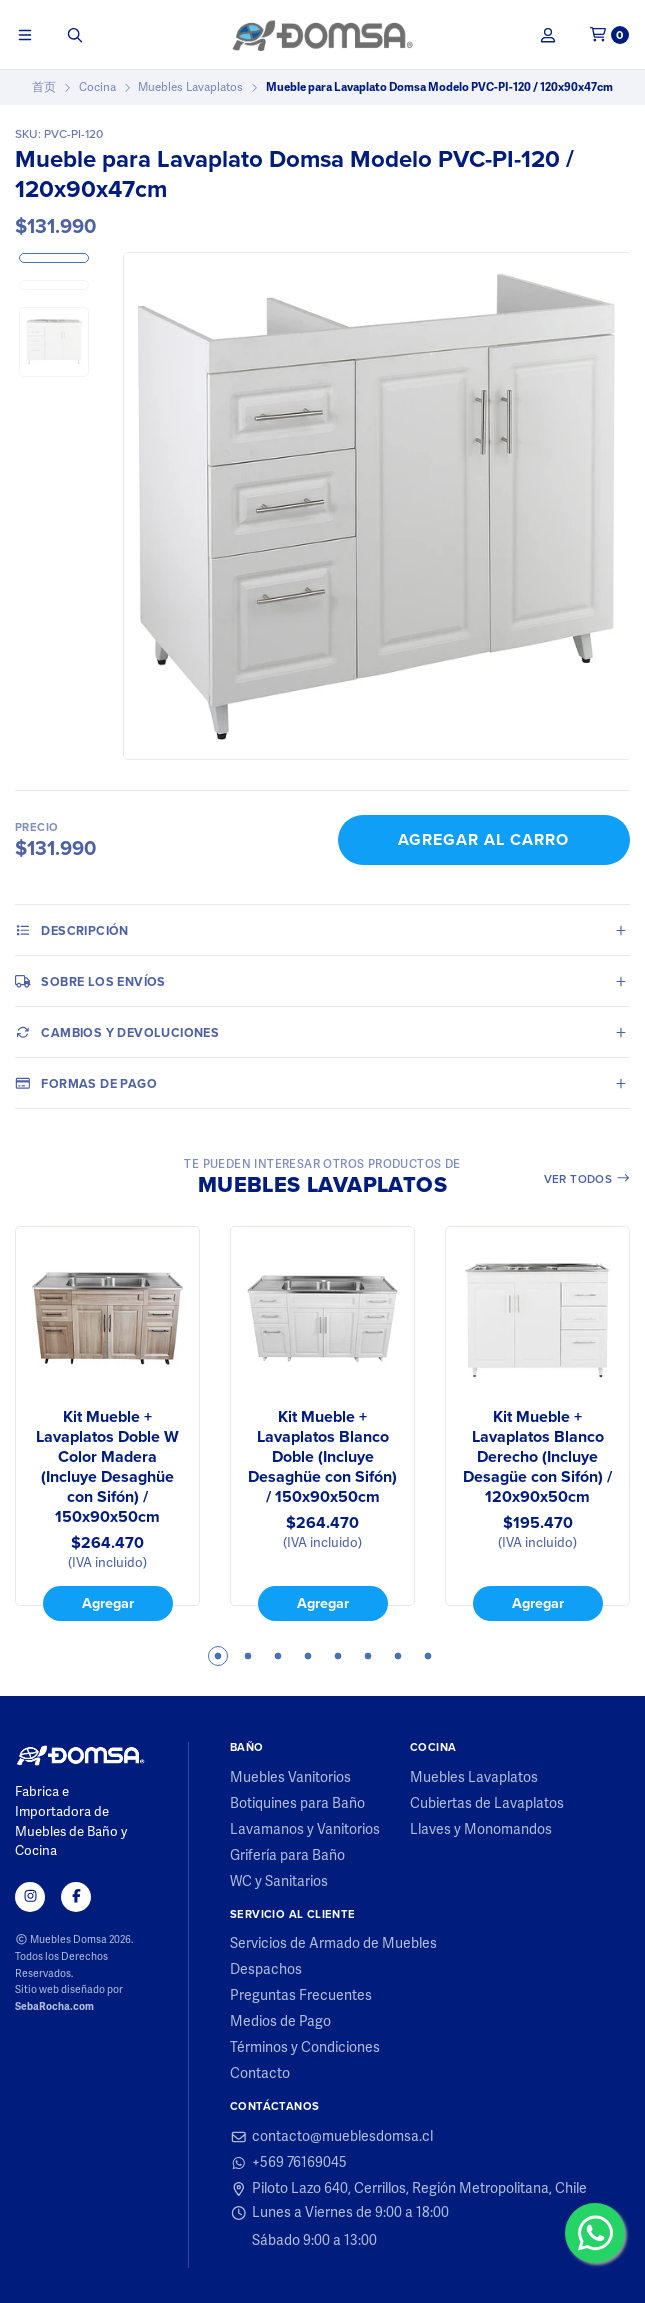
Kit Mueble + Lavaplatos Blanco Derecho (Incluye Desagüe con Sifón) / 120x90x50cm (537, 1457)
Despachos (266, 1970)
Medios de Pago (280, 2022)
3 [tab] (278, 1656)
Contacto (260, 2074)
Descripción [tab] (72, 930)
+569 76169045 (288, 2163)
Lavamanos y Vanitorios (305, 1830)
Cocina (97, 87)
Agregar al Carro (483, 839)
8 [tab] (428, 1656)
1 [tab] (218, 1656)
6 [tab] (368, 1656)
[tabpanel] (107, 1423)
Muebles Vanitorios (290, 1778)
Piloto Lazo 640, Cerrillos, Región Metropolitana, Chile (408, 2189)
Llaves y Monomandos (481, 1830)
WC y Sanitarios (279, 1882)
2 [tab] (248, 1656)
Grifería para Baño (287, 1856)
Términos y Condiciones (305, 2048)
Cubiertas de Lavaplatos (487, 1804)
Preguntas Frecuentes (301, 1996)
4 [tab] (308, 1656)
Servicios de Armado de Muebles (333, 1944)
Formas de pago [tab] (86, 1083)
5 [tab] (338, 1656)
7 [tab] (398, 1656)
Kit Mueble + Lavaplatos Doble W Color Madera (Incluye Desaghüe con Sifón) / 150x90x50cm (107, 1467)
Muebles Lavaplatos (190, 87)
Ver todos (587, 1178)
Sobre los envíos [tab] (90, 981)
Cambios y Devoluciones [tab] (117, 1032)
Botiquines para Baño (297, 1804)
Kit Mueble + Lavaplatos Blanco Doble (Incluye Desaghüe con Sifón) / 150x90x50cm (322, 1457)
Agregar (108, 1602)
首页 (44, 87)
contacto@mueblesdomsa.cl (331, 2137)
